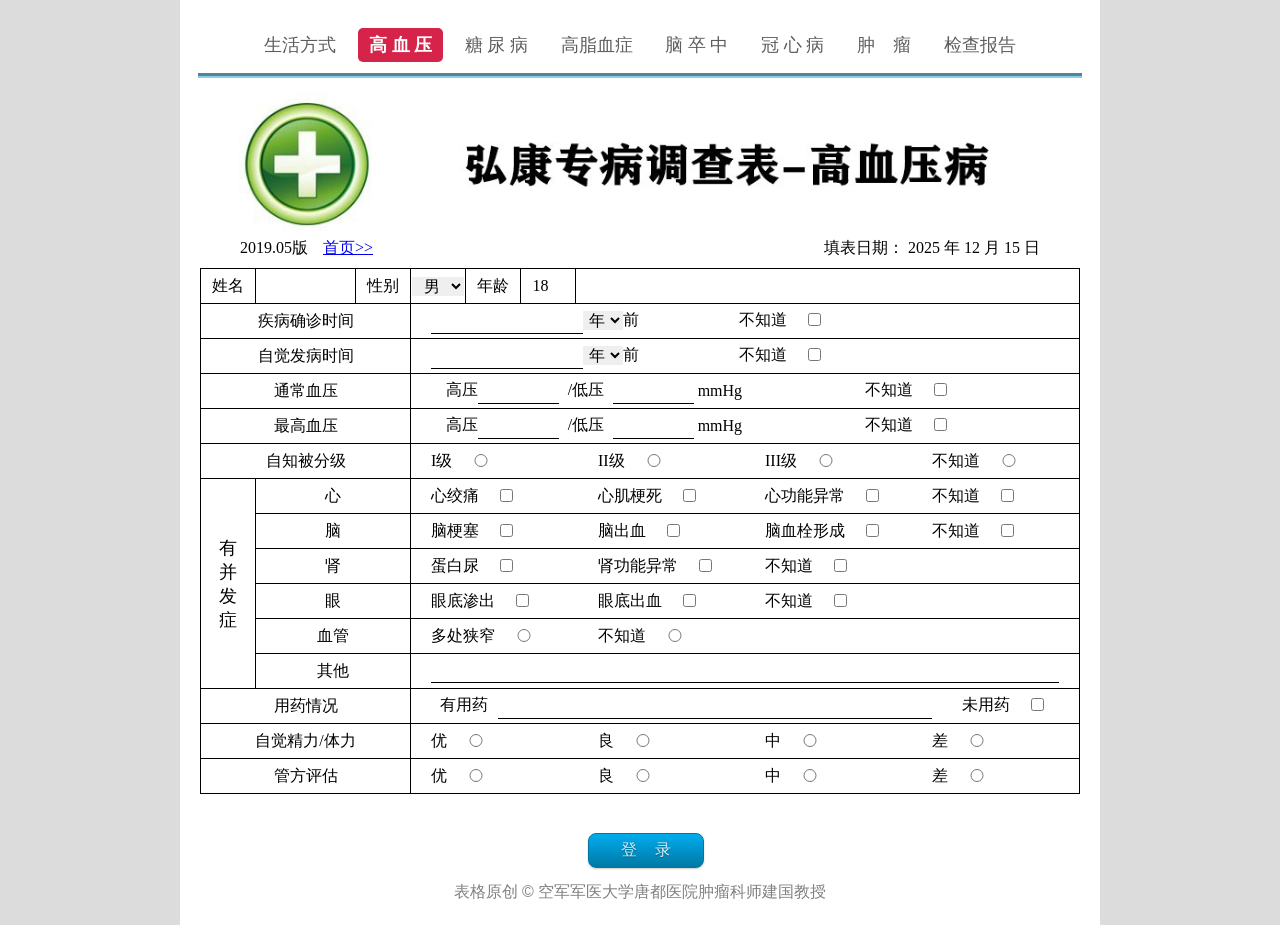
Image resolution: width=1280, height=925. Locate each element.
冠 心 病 (792, 45)
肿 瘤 (884, 45)
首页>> (348, 247)
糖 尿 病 (496, 45)
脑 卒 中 (696, 45)
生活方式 (300, 45)
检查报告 (980, 45)
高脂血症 (597, 45)
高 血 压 (400, 45)
